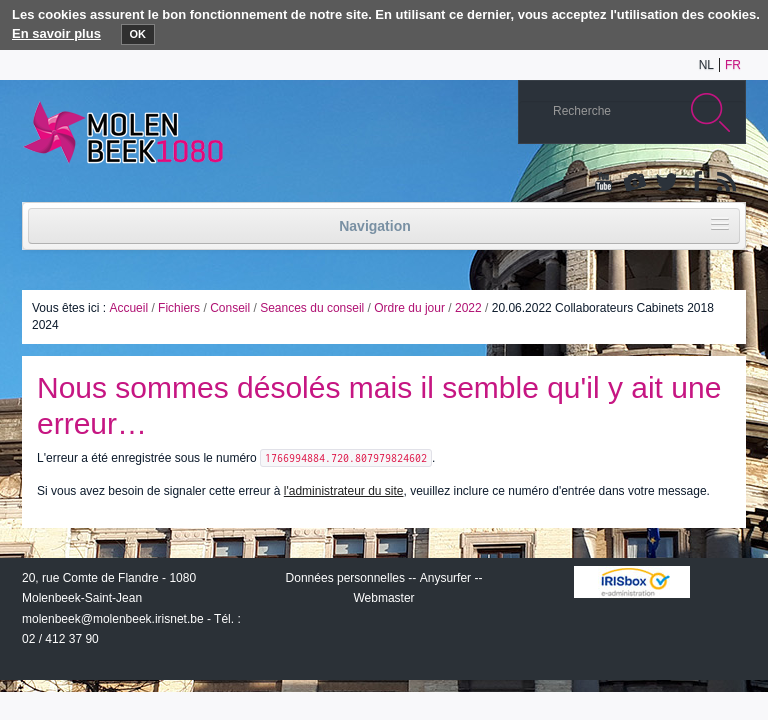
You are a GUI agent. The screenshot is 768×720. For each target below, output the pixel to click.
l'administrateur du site (344, 491)
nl (706, 65)
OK (138, 34)
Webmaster (383, 598)
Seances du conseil (312, 308)
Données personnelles (345, 578)
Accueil (128, 308)
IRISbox (632, 582)
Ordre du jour (409, 308)
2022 (468, 308)
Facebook (695, 183)
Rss (725, 183)
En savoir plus (56, 33)
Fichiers (179, 308)
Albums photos (635, 183)
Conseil (230, 308)
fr (733, 65)
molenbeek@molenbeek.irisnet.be (113, 619)
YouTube (605, 183)
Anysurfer (445, 578)
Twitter (665, 183)
